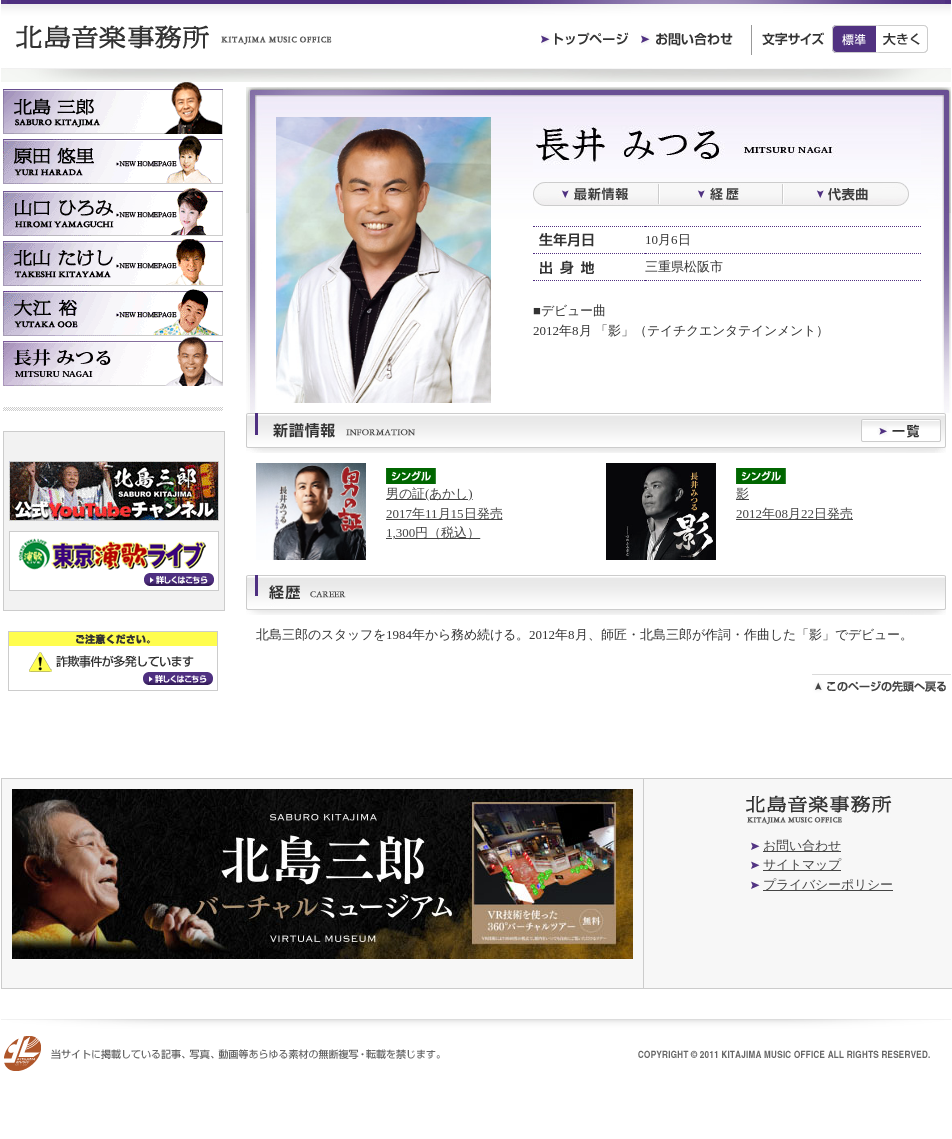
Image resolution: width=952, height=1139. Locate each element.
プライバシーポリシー (828, 884)
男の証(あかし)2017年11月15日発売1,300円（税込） (444, 513)
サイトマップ (802, 864)
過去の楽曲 (846, 194)
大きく (902, 39)
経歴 (720, 194)
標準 (854, 39)
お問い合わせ (802, 845)
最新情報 (595, 194)
